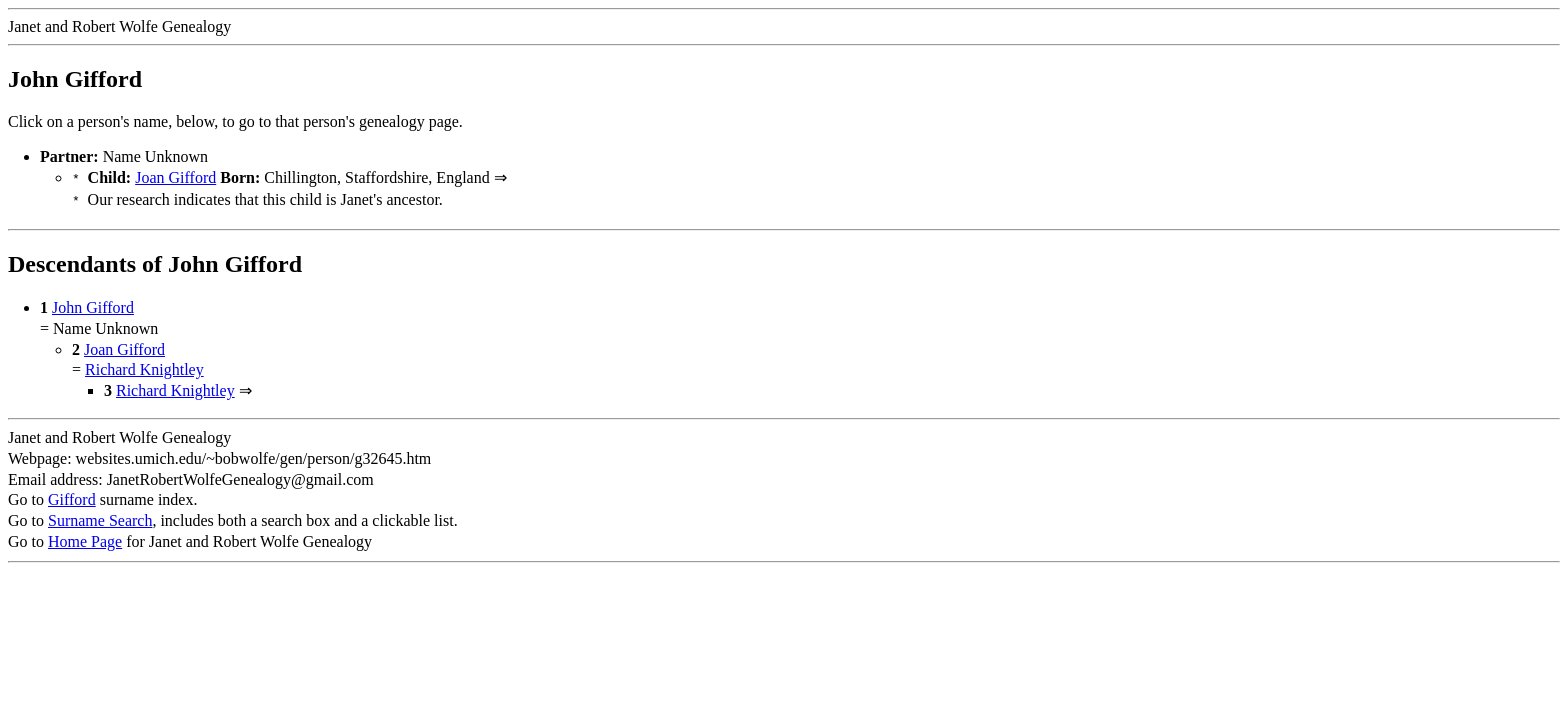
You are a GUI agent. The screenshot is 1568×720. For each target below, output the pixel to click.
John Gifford (93, 303)
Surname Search (100, 516)
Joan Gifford (175, 177)
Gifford (72, 495)
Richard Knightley (144, 365)
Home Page (85, 537)
